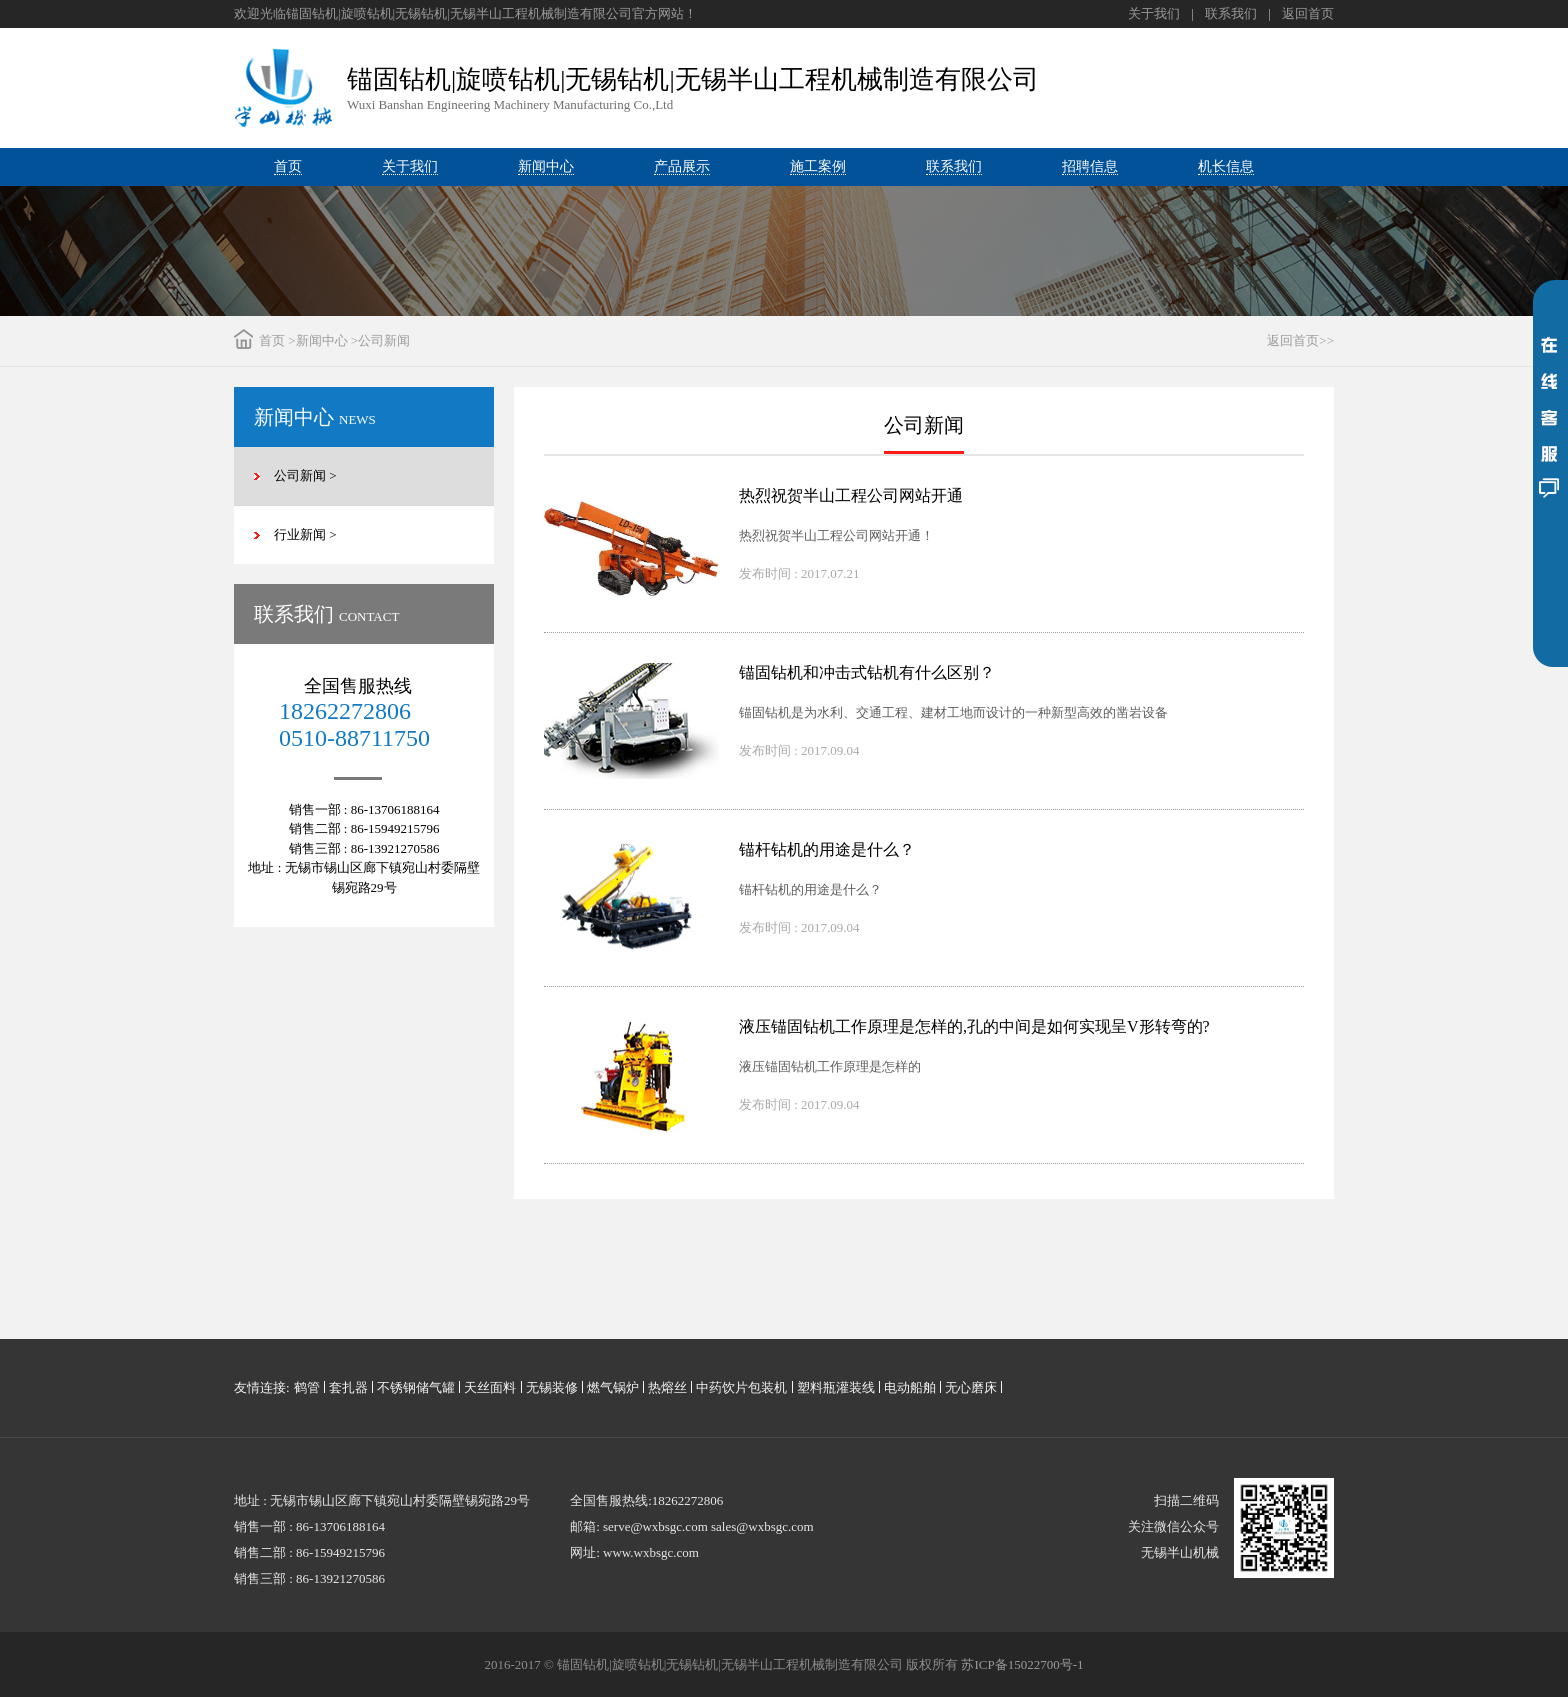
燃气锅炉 (613, 1387)
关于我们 (1154, 13)
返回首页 (1308, 13)
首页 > (277, 340)
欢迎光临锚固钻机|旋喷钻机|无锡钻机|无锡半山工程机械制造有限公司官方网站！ (465, 13)
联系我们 (1231, 13)
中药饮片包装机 (741, 1387)
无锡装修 (552, 1387)
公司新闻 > (305, 475)
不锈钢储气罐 (416, 1387)
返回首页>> (1300, 340)
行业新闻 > (305, 534)
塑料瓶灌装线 (836, 1387)
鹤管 (307, 1387)
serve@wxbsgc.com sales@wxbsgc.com (708, 1526)
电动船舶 (910, 1387)
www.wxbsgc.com (651, 1552)
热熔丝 (667, 1387)
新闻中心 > (327, 340)
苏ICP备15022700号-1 (1022, 1664)
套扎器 (348, 1387)
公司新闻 (384, 340)
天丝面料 (490, 1387)
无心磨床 (971, 1387)
